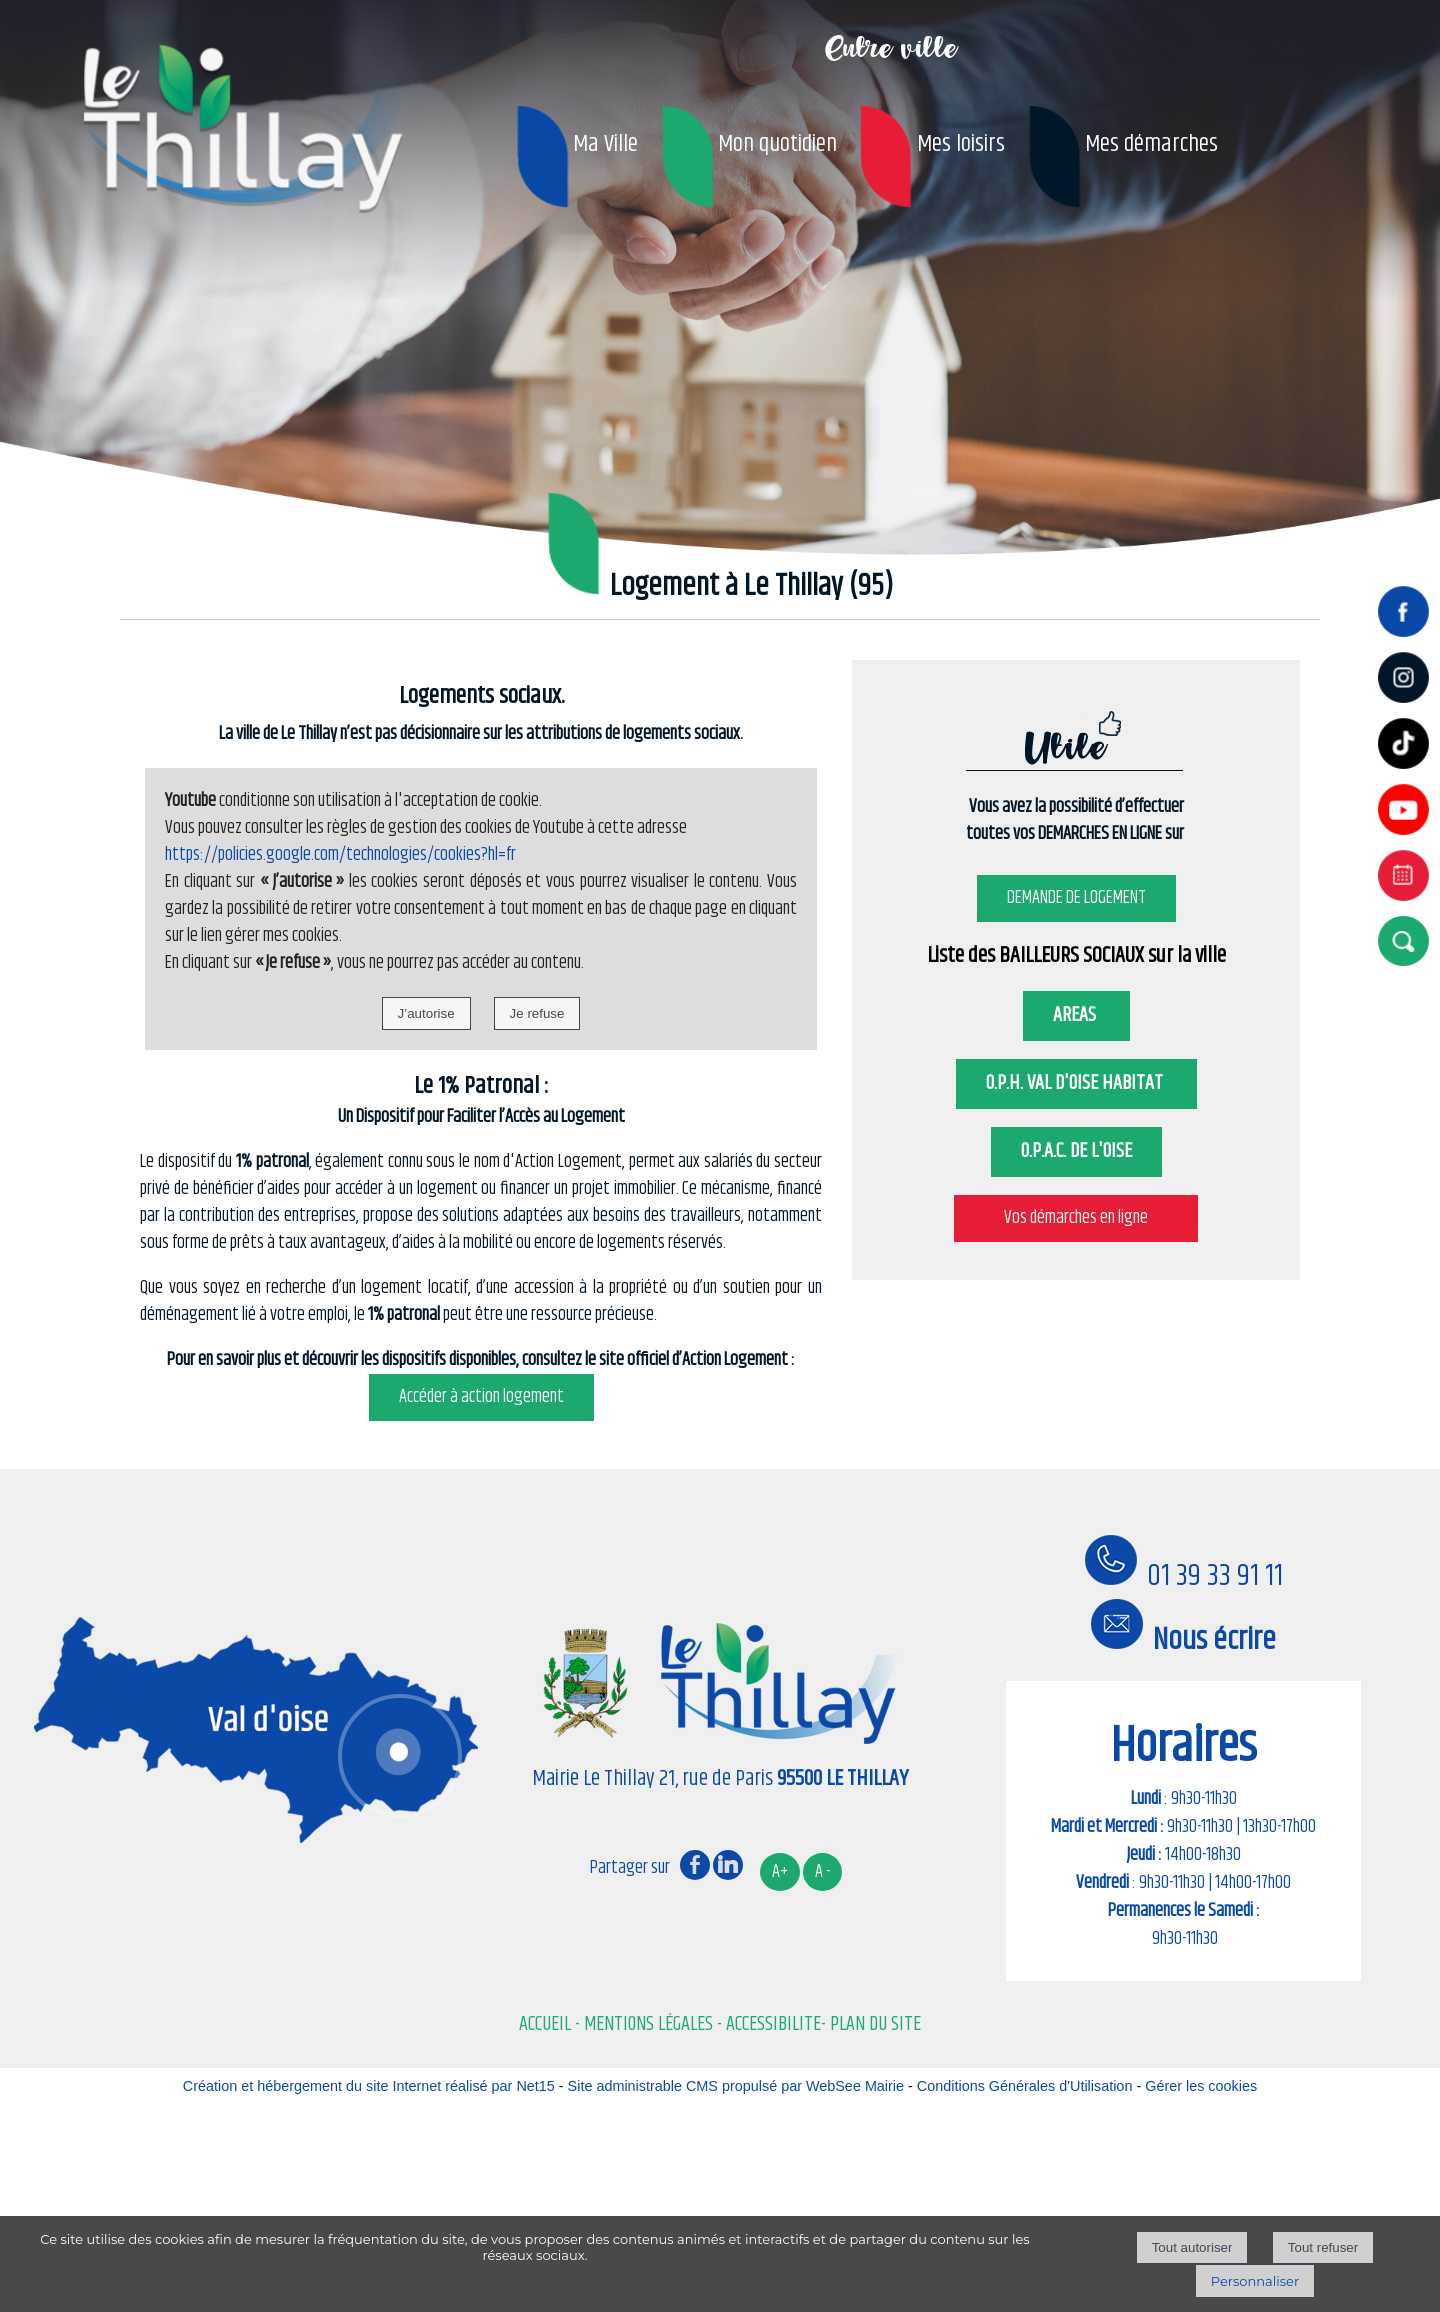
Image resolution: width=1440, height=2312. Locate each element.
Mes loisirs (961, 144)
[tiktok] (1407, 771)
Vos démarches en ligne (1076, 1242)
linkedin (728, 1864)
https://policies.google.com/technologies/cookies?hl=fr (340, 879)
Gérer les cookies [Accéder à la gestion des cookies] (1201, 2086)
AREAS (1076, 1039)
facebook (695, 1864)
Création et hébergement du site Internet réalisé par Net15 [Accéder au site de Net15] (369, 2086)
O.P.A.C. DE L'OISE (1076, 1175)
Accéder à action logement (481, 1421)
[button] (1407, 940)
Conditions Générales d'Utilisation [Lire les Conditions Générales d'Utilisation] (1025, 2086)
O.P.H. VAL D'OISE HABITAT (1076, 1107)
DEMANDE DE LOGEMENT (1076, 922)
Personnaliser (1255, 2281)
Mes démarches (1151, 144)
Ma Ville (605, 144)
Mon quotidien (777, 144)
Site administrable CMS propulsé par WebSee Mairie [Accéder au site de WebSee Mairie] (736, 2086)
